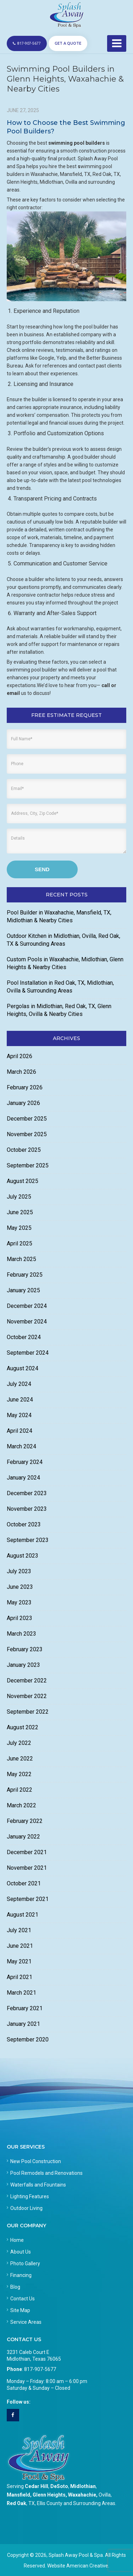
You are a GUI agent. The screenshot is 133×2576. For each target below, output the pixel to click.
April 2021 (19, 1977)
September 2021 (28, 1899)
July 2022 (19, 1743)
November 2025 (27, 1134)
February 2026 (25, 1087)
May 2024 (19, 1415)
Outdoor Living (26, 2208)
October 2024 (24, 1337)
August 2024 (22, 1368)
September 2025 (28, 1165)
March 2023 (21, 1633)
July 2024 (19, 1384)
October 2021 (24, 1883)
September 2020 (28, 2039)
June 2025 (20, 1212)
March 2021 (21, 1992)
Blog (15, 2287)
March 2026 (21, 1071)
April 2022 (19, 1789)
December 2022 (27, 1680)
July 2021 (19, 1930)
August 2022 (22, 1727)
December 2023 (27, 1493)
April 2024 (19, 1430)
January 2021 (23, 2024)
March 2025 (21, 1259)
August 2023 (22, 1555)
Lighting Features (29, 2196)
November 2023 (27, 1508)
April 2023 (19, 1618)
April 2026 (19, 1056)
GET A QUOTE (68, 43)
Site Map (20, 2310)
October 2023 (24, 1524)
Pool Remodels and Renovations (46, 2173)
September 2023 (28, 1540)
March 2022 (21, 1805)
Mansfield (18, 2495)
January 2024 (23, 1477)
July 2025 (19, 1196)
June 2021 (20, 1945)
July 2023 (19, 1571)
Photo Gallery (25, 2263)
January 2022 (23, 1836)
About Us (20, 2252)
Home (17, 2240)
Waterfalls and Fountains (38, 2185)
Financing (21, 2275)
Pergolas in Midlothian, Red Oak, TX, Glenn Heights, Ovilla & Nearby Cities (59, 1010)
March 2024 (21, 1446)
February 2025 (25, 1274)
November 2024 (27, 1321)
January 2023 (23, 1665)
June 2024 (20, 1399)
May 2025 (19, 1228)
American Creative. (87, 2566)
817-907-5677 (27, 43)
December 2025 (27, 1118)
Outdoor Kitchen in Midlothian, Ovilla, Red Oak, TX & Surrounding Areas (63, 940)
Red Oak (16, 2503)
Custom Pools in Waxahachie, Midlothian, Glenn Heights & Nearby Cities (65, 963)
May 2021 (19, 1961)
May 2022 (19, 1774)
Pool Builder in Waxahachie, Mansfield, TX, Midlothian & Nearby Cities (59, 916)
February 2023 (25, 1649)
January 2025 (23, 1290)
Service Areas (25, 2322)
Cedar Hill (36, 2486)
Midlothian (83, 2486)
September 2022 (28, 1711)
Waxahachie (82, 2495)
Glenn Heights (49, 2495)
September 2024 (28, 1352)
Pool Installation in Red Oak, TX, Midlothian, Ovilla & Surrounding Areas (60, 986)
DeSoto (59, 2486)
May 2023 (19, 1602)
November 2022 (27, 1696)
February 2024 (25, 1462)
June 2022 (20, 1758)
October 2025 (24, 1149)
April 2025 (19, 1243)
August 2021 (22, 1914)
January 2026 (23, 1103)
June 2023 (20, 1586)
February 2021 (25, 2008)
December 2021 (27, 1852)
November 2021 (27, 1867)
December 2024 (27, 1306)
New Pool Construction (35, 2161)
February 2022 (25, 1821)
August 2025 (22, 1181)
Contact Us (22, 2298)
